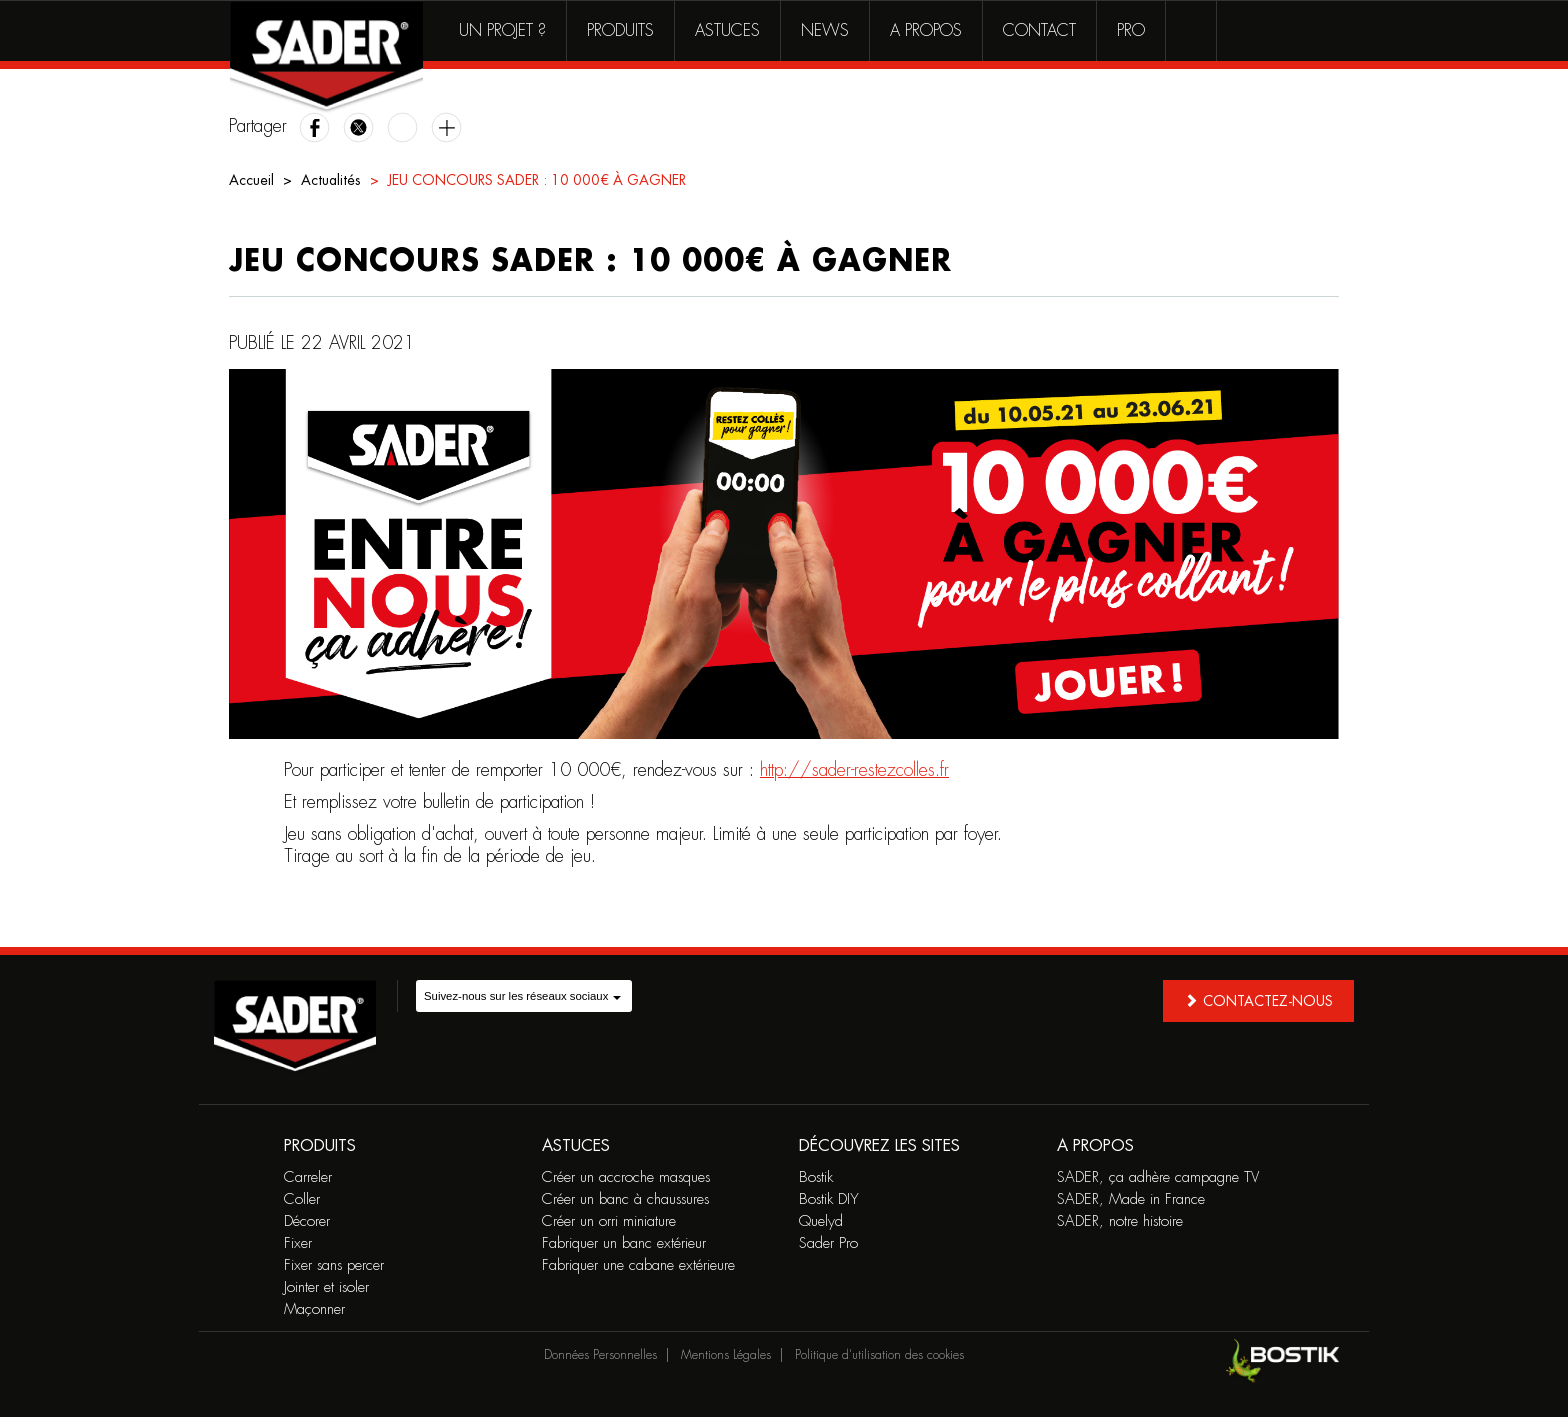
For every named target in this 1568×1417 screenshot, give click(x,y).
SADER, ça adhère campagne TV (1158, 1177)
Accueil (251, 180)
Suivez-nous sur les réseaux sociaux (522, 996)
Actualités (331, 180)
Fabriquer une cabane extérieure (638, 1265)
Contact (1039, 31)
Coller (302, 1199)
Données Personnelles (600, 1355)
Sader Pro (828, 1243)
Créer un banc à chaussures (625, 1199)
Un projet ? (502, 31)
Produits (620, 31)
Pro (1131, 31)
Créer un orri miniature (609, 1221)
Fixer (298, 1243)
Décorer (307, 1221)
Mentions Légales (726, 1355)
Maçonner (314, 1309)
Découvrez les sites (879, 1146)
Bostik (816, 1177)
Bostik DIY (829, 1199)
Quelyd (821, 1221)
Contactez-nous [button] (1258, 1000)
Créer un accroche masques (626, 1177)
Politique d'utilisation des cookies (879, 1355)
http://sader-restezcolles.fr (854, 770)
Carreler (308, 1177)
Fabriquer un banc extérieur (624, 1243)
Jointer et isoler (326, 1287)
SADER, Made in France (1131, 1199)
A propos (926, 31)
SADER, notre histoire (1120, 1221)
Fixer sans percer (334, 1265)
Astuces (727, 31)
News (825, 31)
